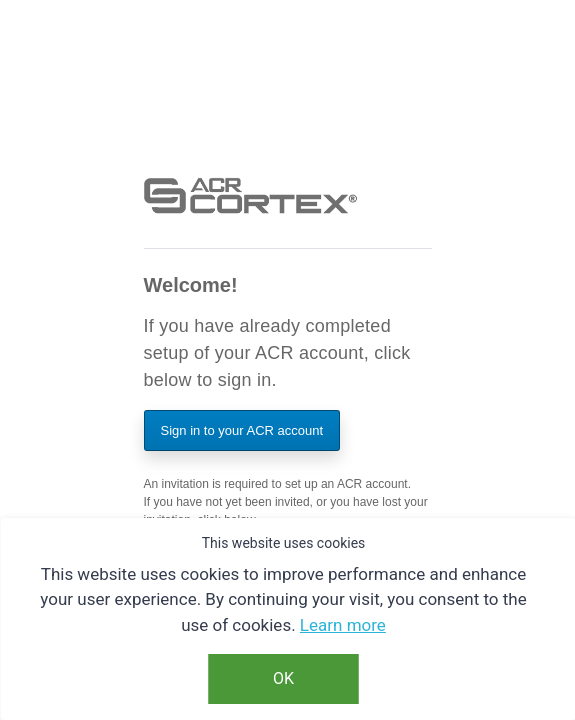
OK (283, 678)
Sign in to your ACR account (242, 430)
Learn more (343, 625)
